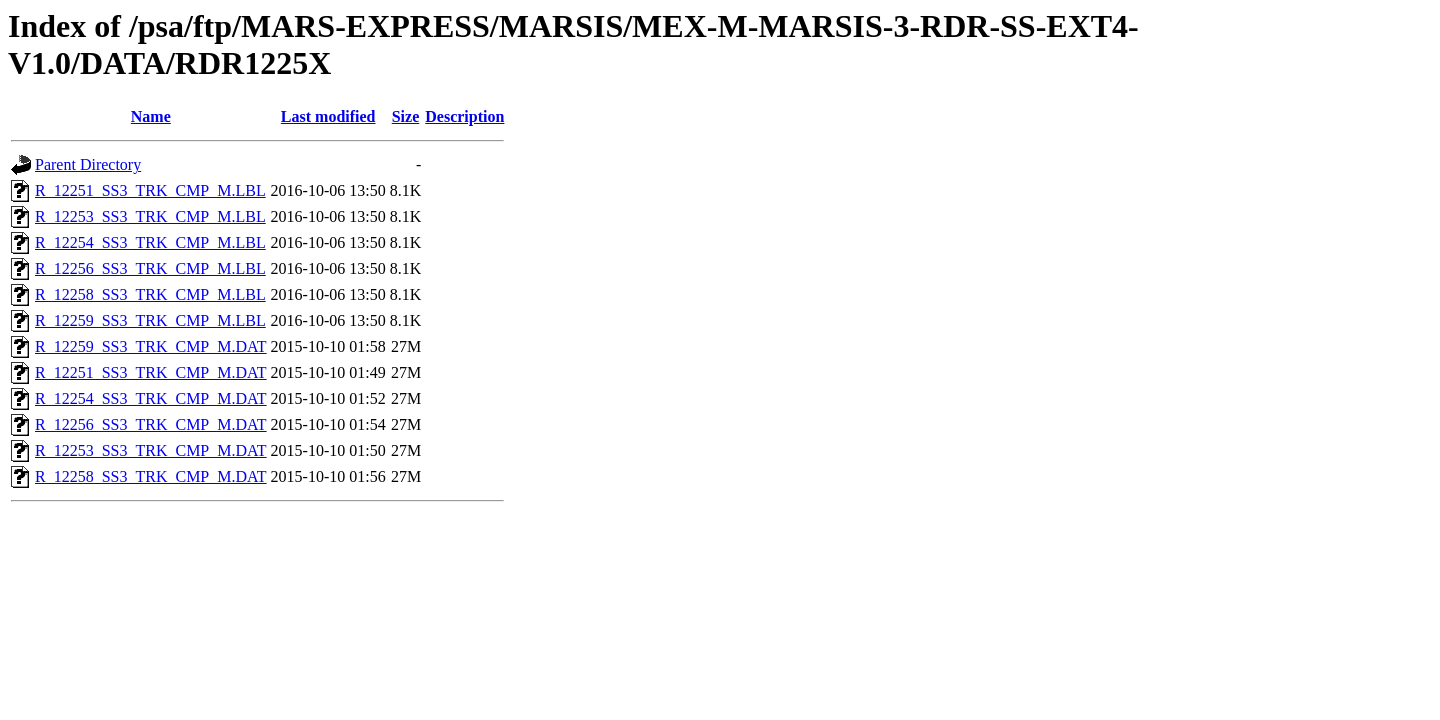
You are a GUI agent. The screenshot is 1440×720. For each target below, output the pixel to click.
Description (464, 116)
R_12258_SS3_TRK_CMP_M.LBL (150, 294)
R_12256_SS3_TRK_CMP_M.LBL (150, 268)
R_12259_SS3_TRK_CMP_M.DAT (151, 346)
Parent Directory (88, 164)
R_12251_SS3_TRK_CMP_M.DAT (151, 372)
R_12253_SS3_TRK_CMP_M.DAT (151, 450)
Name (151, 116)
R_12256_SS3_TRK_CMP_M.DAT (151, 424)
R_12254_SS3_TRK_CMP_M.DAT (151, 398)
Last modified (328, 116)
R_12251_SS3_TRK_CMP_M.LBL (150, 190)
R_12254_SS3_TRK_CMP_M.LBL (150, 242)
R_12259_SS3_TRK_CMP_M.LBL (150, 320)
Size (406, 116)
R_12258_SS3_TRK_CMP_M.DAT (151, 476)
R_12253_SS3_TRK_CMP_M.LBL (150, 216)
